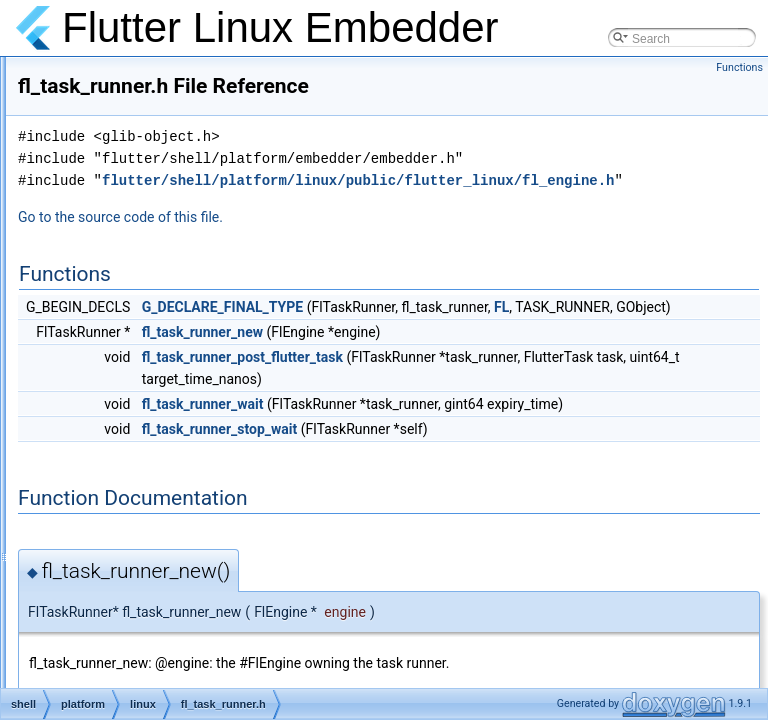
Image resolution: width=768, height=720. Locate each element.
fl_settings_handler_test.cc (185, 96)
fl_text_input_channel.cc (178, 404)
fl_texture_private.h (165, 602)
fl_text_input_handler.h (174, 470)
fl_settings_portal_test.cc (180, 162)
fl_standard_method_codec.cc (194, 272)
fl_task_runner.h (156, 382)
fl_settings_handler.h (169, 74)
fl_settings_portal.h (164, 140)
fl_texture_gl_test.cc (167, 580)
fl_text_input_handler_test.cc (190, 492)
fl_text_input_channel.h (175, 426)
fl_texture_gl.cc (154, 536)
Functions (739, 67)
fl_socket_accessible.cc (176, 184)
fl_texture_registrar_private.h (190, 646)
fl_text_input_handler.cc (177, 448)
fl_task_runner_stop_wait (469, 523)
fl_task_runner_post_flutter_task (492, 429)
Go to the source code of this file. (370, 267)
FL (399, 379)
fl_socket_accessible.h (174, 206)
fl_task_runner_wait (453, 476)
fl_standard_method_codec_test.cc (207, 294)
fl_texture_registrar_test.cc (184, 668)
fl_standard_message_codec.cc (198, 228)
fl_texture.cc (146, 514)
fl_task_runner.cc (159, 360)
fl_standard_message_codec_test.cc (211, 250)
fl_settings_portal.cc (167, 118)
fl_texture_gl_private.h (173, 558)
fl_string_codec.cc (162, 316)
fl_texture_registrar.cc (171, 624)
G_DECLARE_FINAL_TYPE (472, 357)
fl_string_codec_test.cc (175, 338)
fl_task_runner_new (452, 404)
